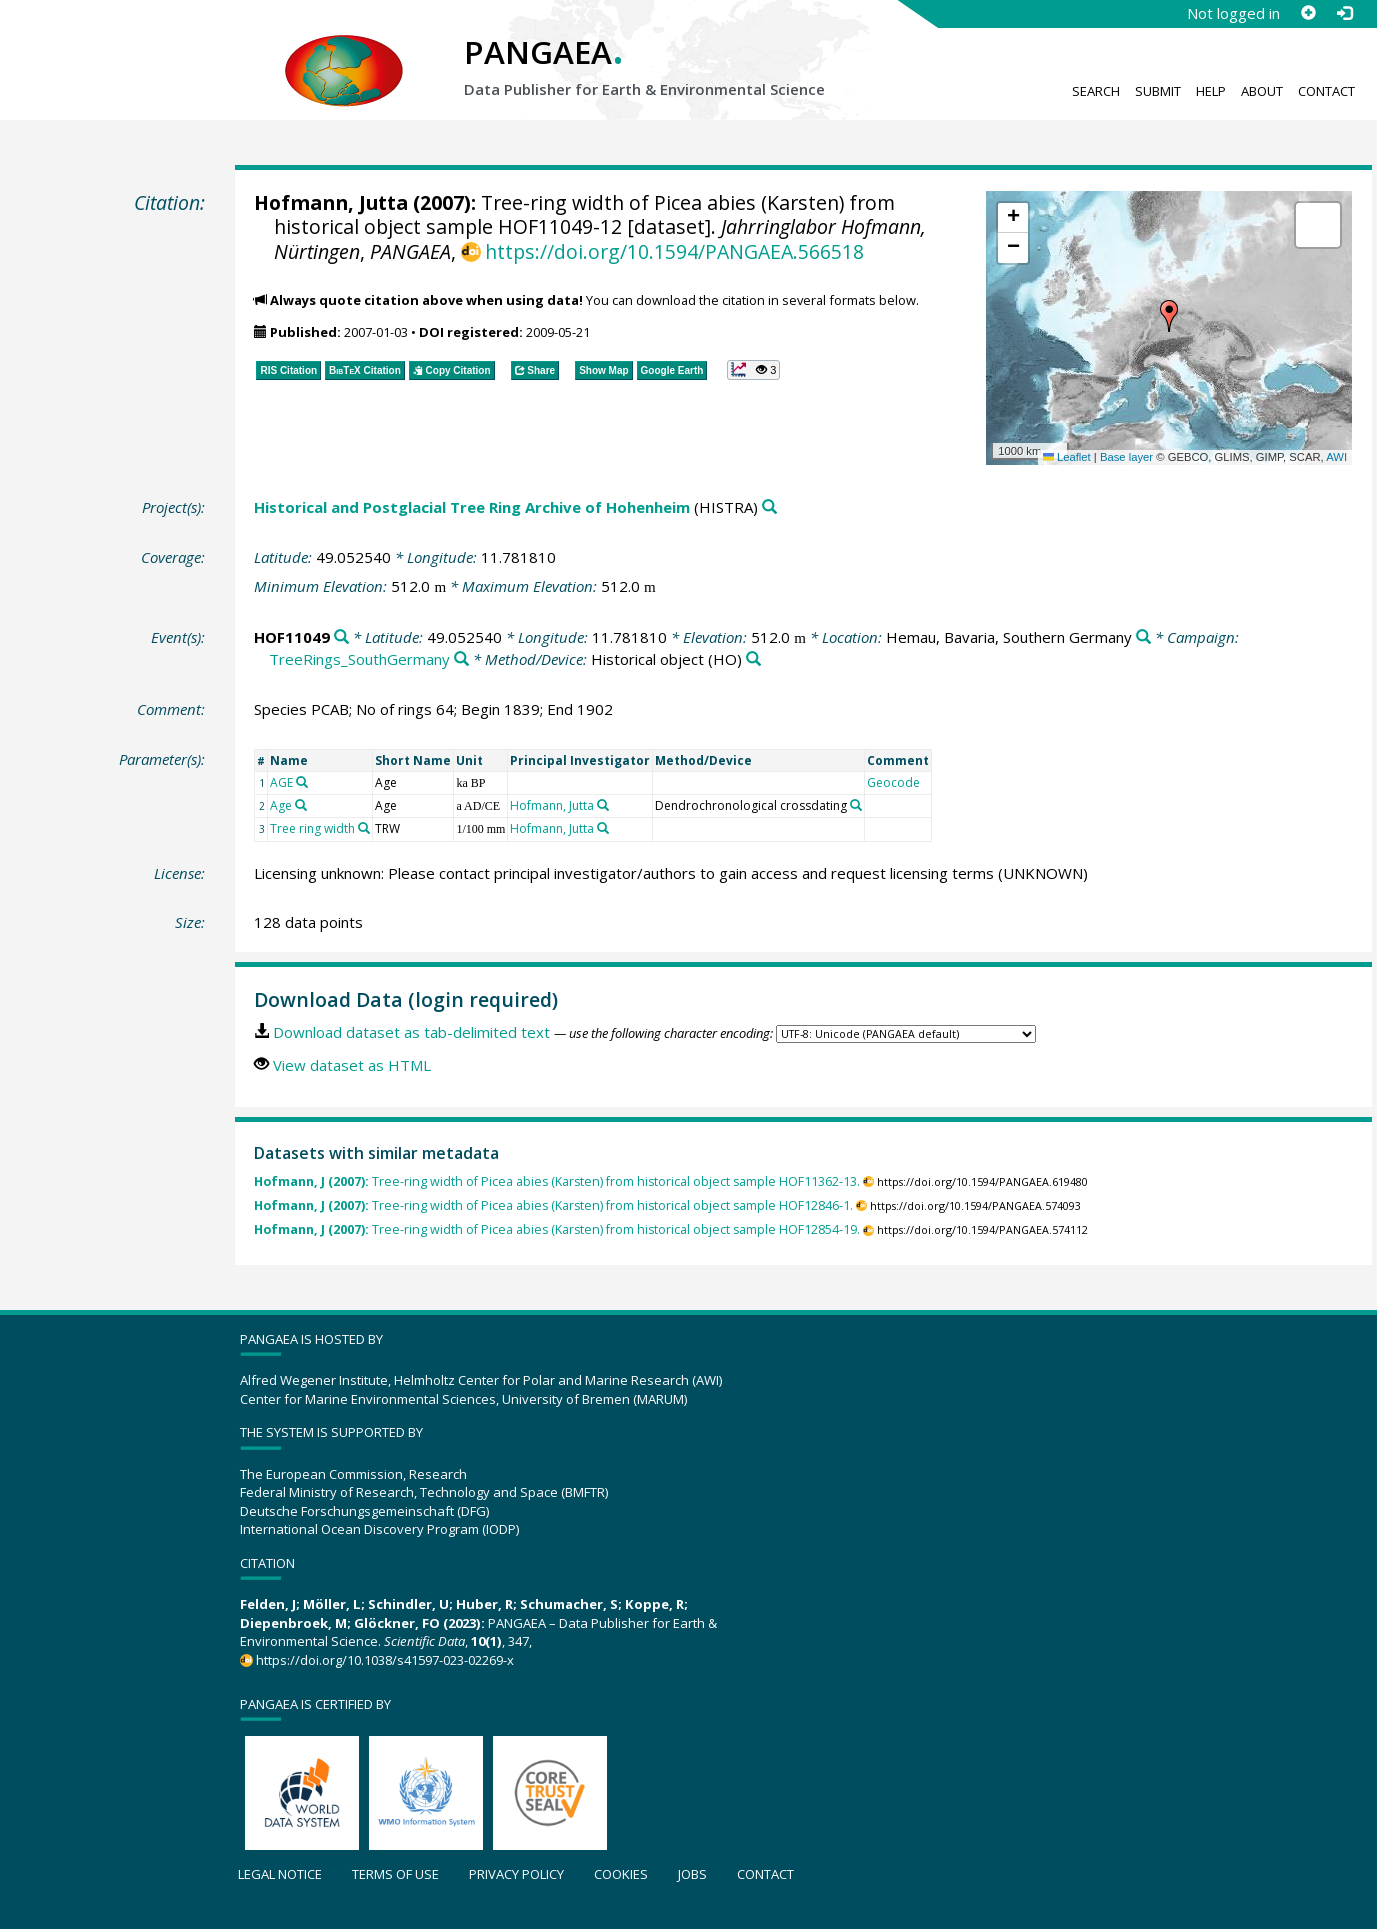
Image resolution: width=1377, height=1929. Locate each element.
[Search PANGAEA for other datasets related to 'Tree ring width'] (364, 828)
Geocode (893, 782)
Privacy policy (516, 1874)
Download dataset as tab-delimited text (411, 1032)
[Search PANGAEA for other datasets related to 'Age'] (301, 805)
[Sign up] (1308, 13)
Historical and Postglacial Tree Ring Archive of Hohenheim (472, 507)
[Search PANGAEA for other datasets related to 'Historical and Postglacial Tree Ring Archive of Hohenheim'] (769, 507)
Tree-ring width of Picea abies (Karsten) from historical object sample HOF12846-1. (553, 1205)
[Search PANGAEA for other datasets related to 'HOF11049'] (341, 637)
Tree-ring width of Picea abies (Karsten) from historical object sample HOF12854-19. (557, 1229)
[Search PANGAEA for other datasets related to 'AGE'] (302, 782)
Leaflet (1067, 457)
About (1262, 91)
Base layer (1126, 457)
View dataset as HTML (352, 1065)
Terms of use (395, 1874)
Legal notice (280, 1874)
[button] (1169, 316)
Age (281, 805)
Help (1211, 91)
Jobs (692, 1874)
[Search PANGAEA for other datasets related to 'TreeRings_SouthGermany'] (461, 659)
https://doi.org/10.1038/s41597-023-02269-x (385, 1660)
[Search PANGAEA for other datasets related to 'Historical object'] (753, 659)
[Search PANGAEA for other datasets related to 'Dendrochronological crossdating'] (856, 805)
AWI (1336, 457)
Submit (1158, 91)
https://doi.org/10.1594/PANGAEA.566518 (674, 251)
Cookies (621, 1874)
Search (1096, 91)
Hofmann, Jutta (331, 202)
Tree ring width (312, 828)
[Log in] (1344, 13)
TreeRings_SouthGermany (359, 659)
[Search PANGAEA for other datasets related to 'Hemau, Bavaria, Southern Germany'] (1143, 637)
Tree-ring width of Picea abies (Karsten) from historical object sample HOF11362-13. (557, 1181)
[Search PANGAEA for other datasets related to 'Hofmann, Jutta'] (603, 805)
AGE (281, 782)
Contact (1326, 91)
